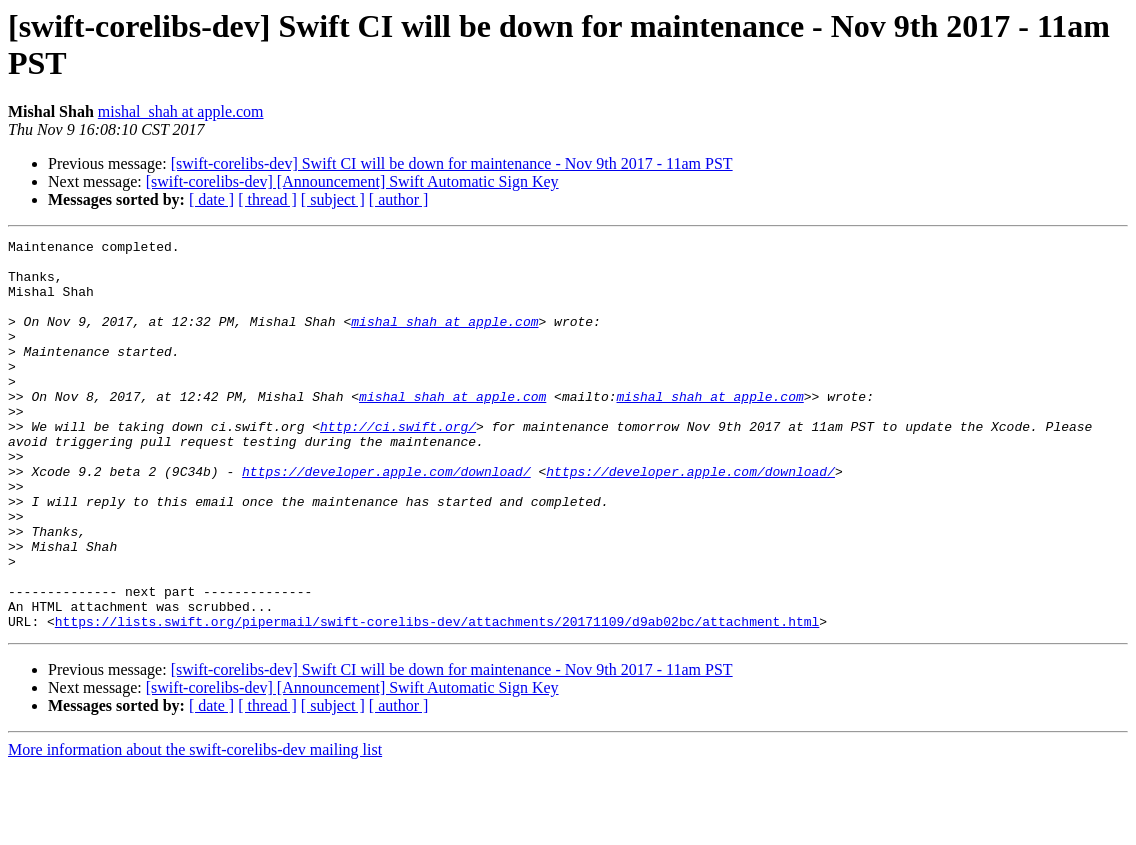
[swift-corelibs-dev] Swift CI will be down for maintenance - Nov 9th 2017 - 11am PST (452, 163)
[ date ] (211, 199)
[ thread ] (267, 199)
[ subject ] (333, 199)
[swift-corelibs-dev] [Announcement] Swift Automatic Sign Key (352, 181)
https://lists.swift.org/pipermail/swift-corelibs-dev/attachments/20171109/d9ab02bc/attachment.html (437, 699)
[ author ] (399, 199)
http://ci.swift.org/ (398, 465)
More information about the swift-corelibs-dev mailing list (195, 827)
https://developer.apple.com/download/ (386, 519)
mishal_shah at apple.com (181, 111)
